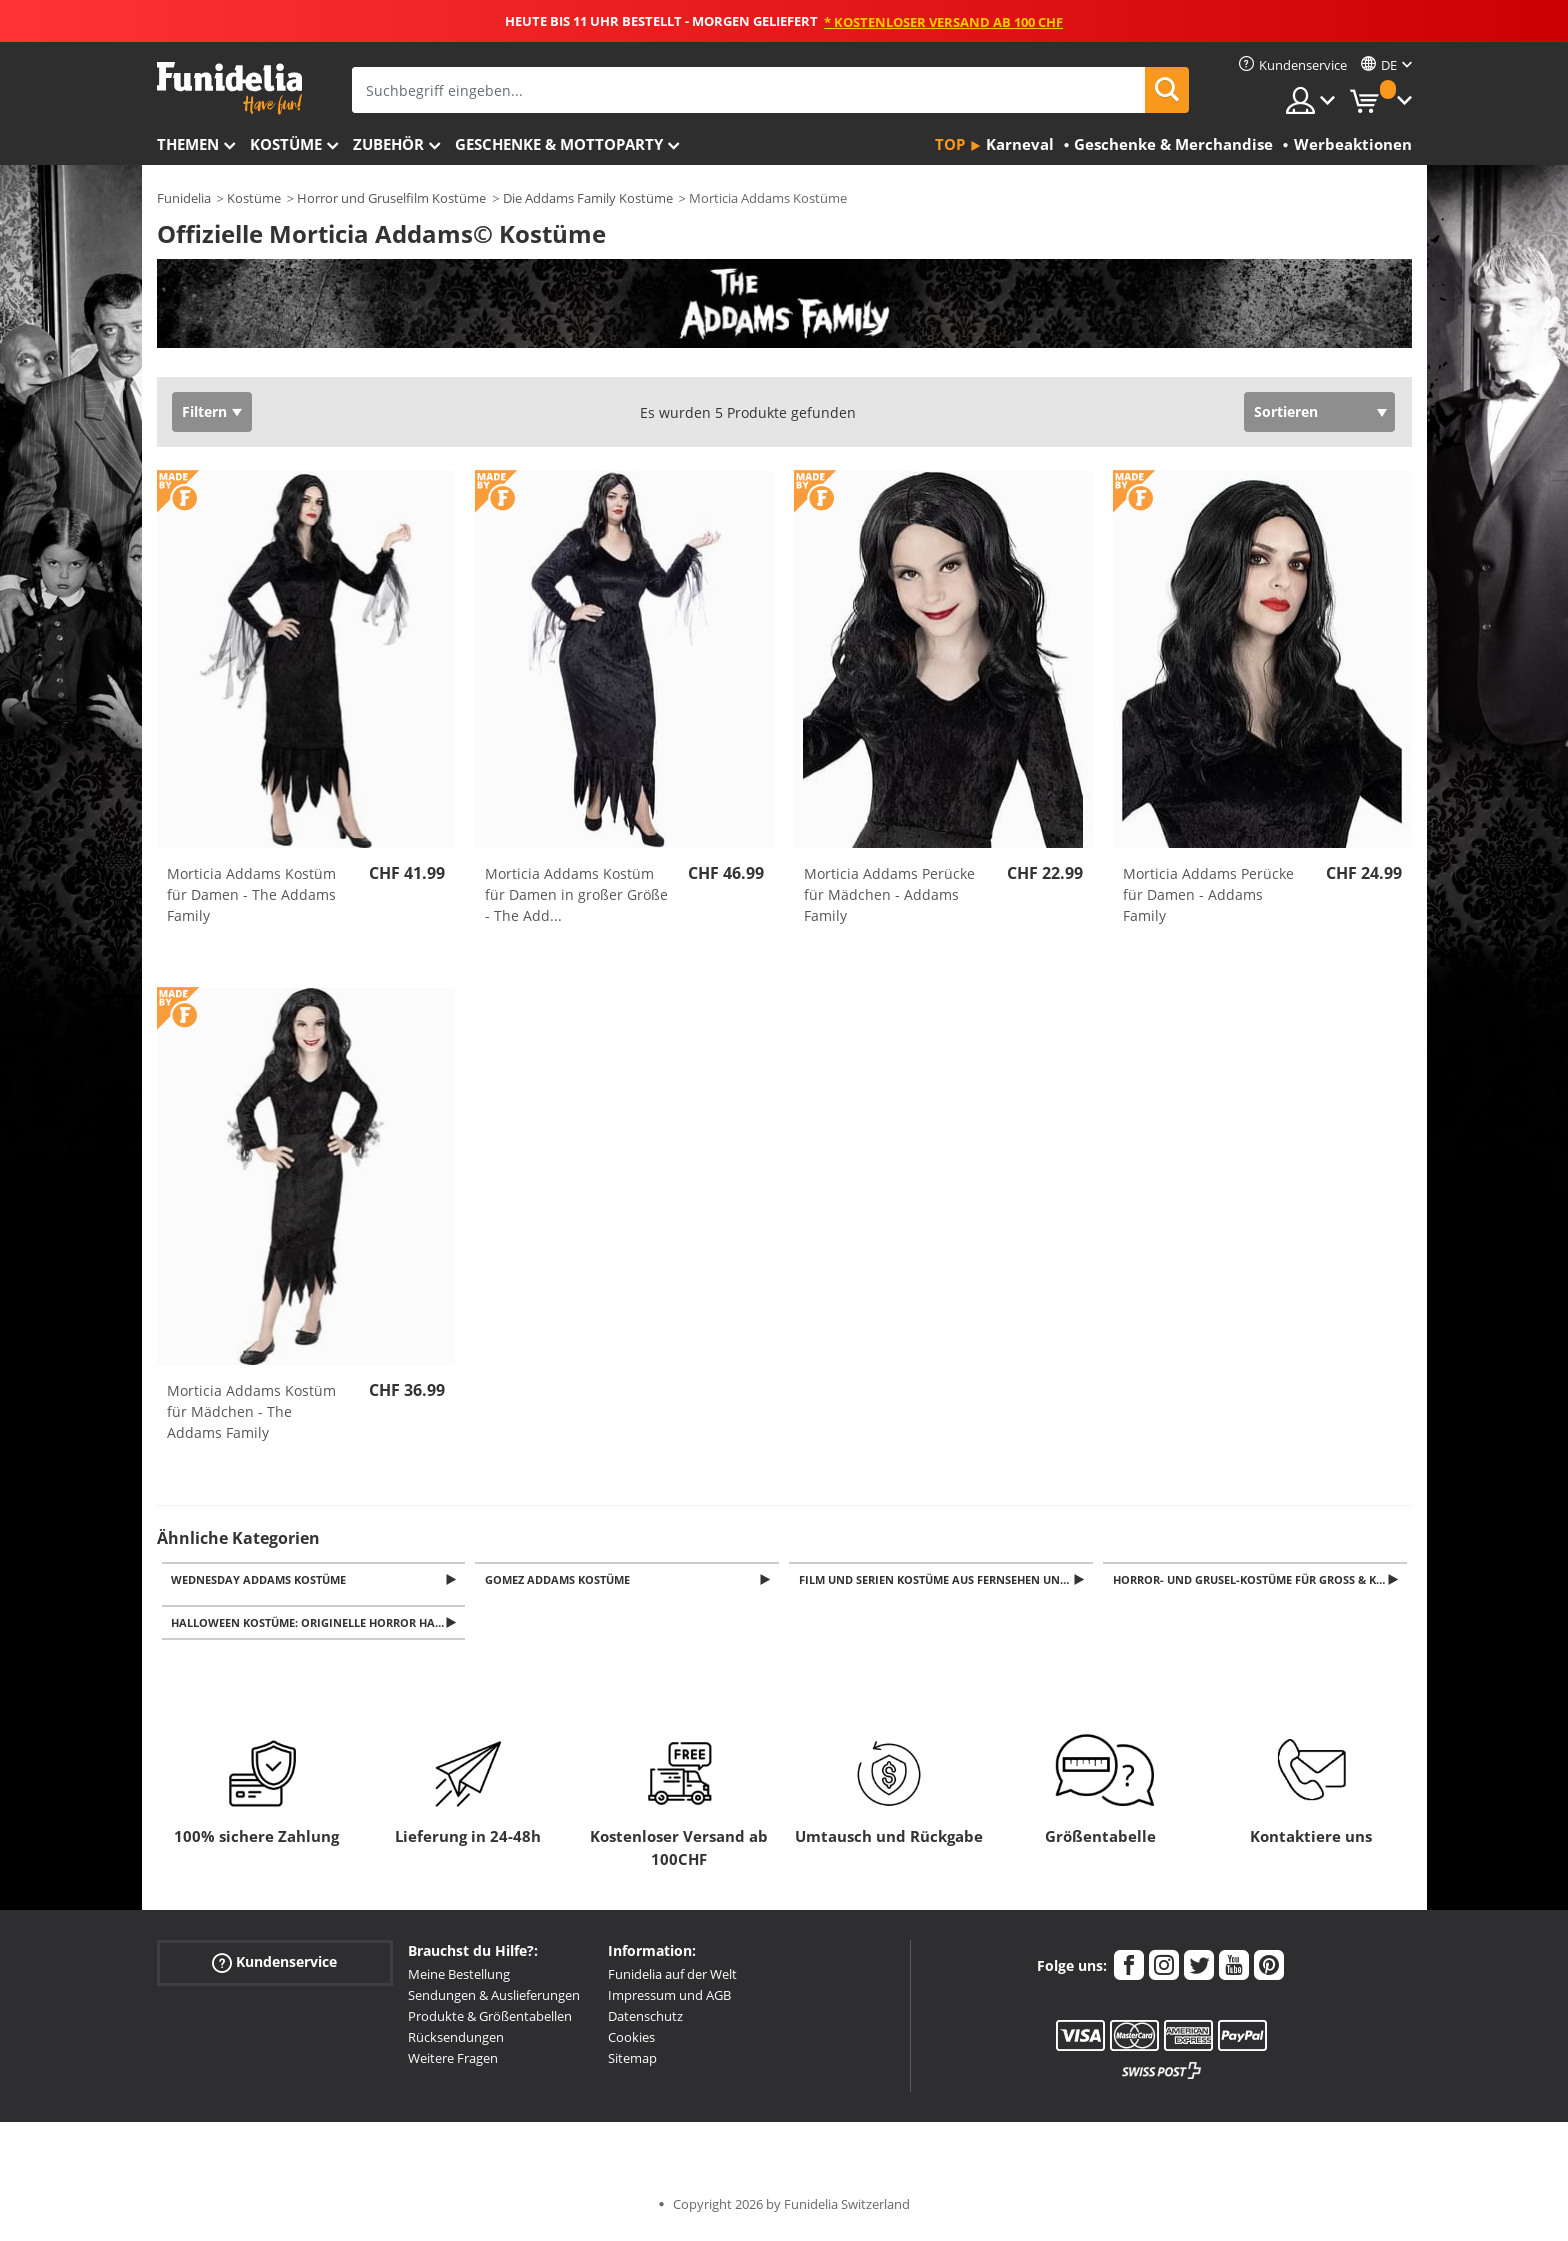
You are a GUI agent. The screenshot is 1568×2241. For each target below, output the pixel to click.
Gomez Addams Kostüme (560, 1580)
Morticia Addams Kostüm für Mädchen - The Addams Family (251, 1411)
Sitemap (632, 2064)
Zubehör (388, 144)
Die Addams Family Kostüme (588, 198)
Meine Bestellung (459, 1980)
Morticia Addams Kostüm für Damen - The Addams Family (251, 894)
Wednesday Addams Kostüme (262, 1580)
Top (950, 144)
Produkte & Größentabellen (490, 2022)
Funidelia (184, 198)
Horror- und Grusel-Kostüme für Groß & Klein (1260, 1580)
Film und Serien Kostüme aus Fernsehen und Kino (947, 1580)
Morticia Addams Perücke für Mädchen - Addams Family (889, 894)
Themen (188, 144)
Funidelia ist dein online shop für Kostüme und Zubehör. (229, 88)
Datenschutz (645, 2022)
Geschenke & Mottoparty (559, 144)
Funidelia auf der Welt (672, 1980)
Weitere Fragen (453, 2064)
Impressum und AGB (669, 2001)
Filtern (204, 411)
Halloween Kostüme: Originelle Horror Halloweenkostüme (320, 1627)
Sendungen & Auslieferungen (494, 2001)
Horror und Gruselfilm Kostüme (391, 198)
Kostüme (286, 144)
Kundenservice (274, 1968)
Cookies (631, 2043)
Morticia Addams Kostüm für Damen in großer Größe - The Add (576, 894)
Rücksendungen (456, 2043)
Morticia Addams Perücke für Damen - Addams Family (1208, 894)
